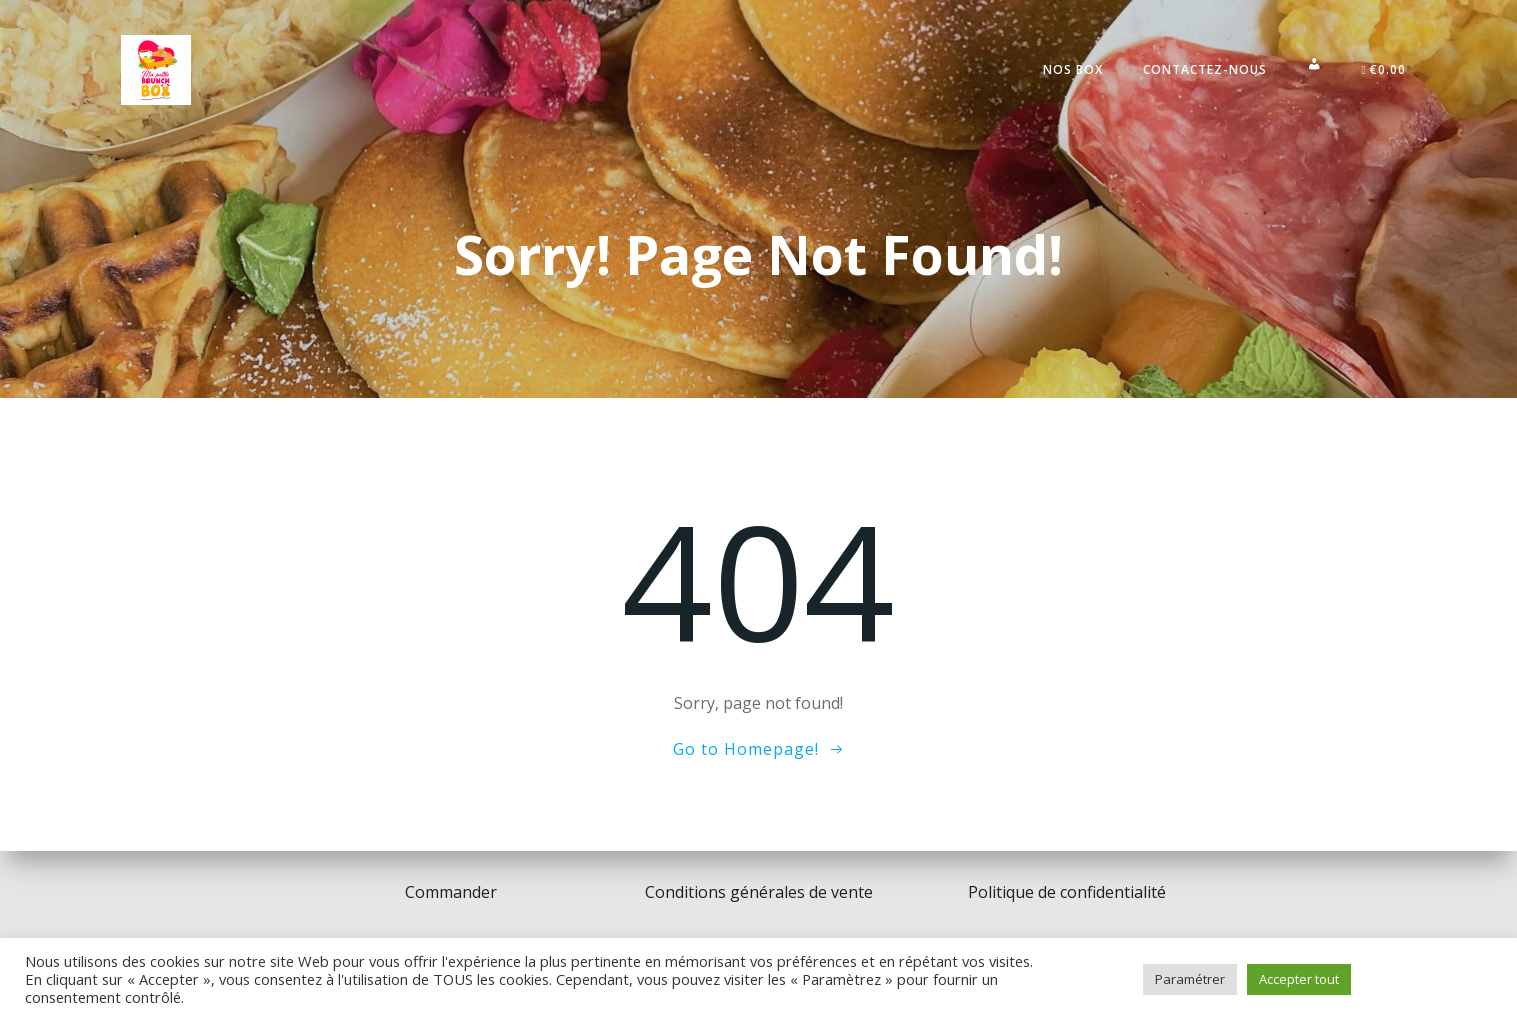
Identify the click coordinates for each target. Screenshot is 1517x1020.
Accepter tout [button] (1299, 979)
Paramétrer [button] (1190, 979)
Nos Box (1073, 69)
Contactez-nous (1205, 69)
